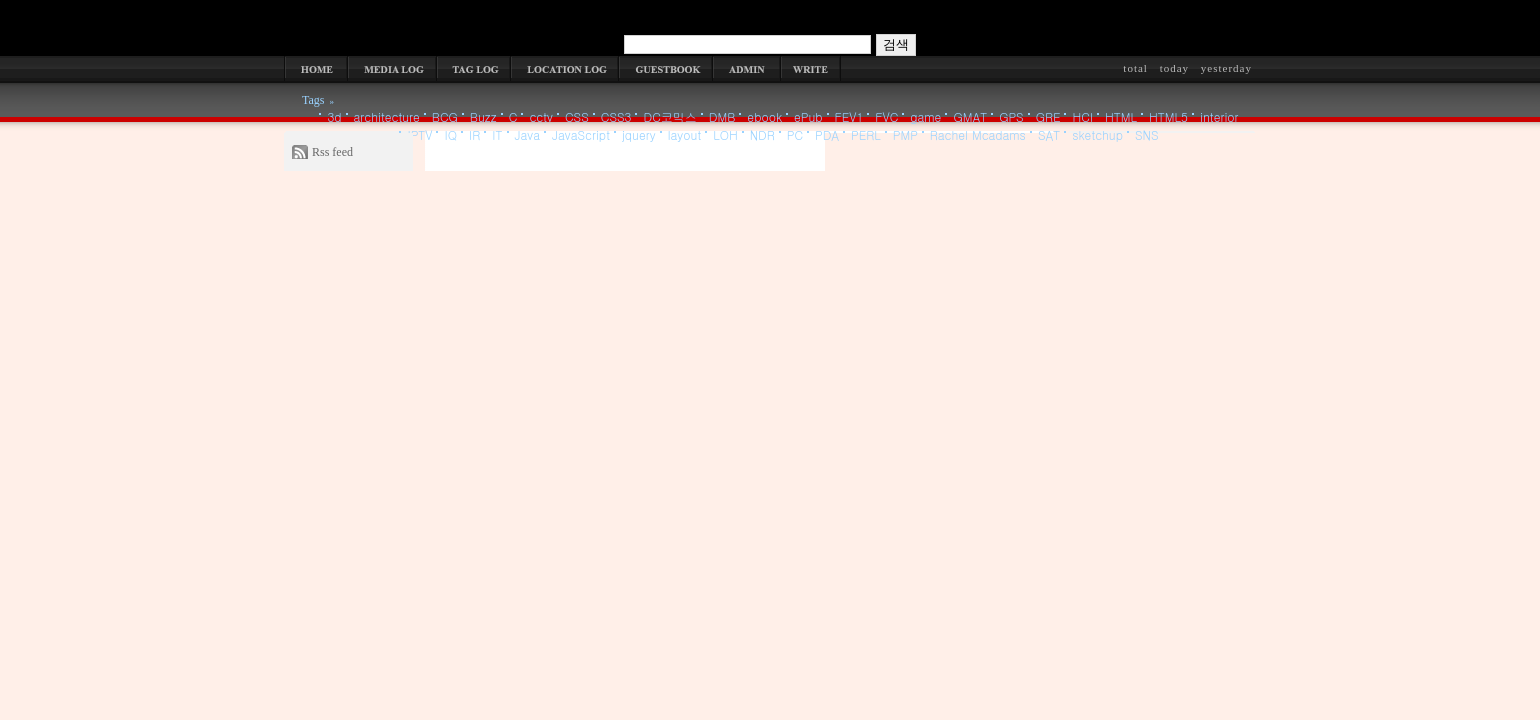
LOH (725, 134)
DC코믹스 (669, 116)
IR (474, 134)
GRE (1048, 116)
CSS (577, 116)
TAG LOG (474, 68)
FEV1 (849, 116)
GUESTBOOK (666, 68)
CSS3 (616, 116)
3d (334, 116)
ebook (764, 116)
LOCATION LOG (565, 68)
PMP (905, 134)
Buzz (483, 116)
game (925, 116)
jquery (639, 134)
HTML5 (1168, 116)
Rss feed (332, 152)
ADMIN (747, 68)
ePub (808, 116)
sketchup (1097, 134)
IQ (450, 134)
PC (795, 134)
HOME (316, 68)
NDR (762, 134)
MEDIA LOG (392, 68)
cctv (541, 116)
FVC (886, 116)
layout (684, 134)
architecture (387, 116)
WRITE (811, 68)
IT (497, 134)
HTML (1121, 116)
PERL (866, 134)
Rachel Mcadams (978, 134)
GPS (1011, 116)
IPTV (419, 134)
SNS (1147, 134)
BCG (445, 116)
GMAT (970, 116)
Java (528, 134)
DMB (722, 116)
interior (1219, 116)
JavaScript (581, 134)
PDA (827, 134)
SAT (1049, 134)
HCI (1082, 116)
